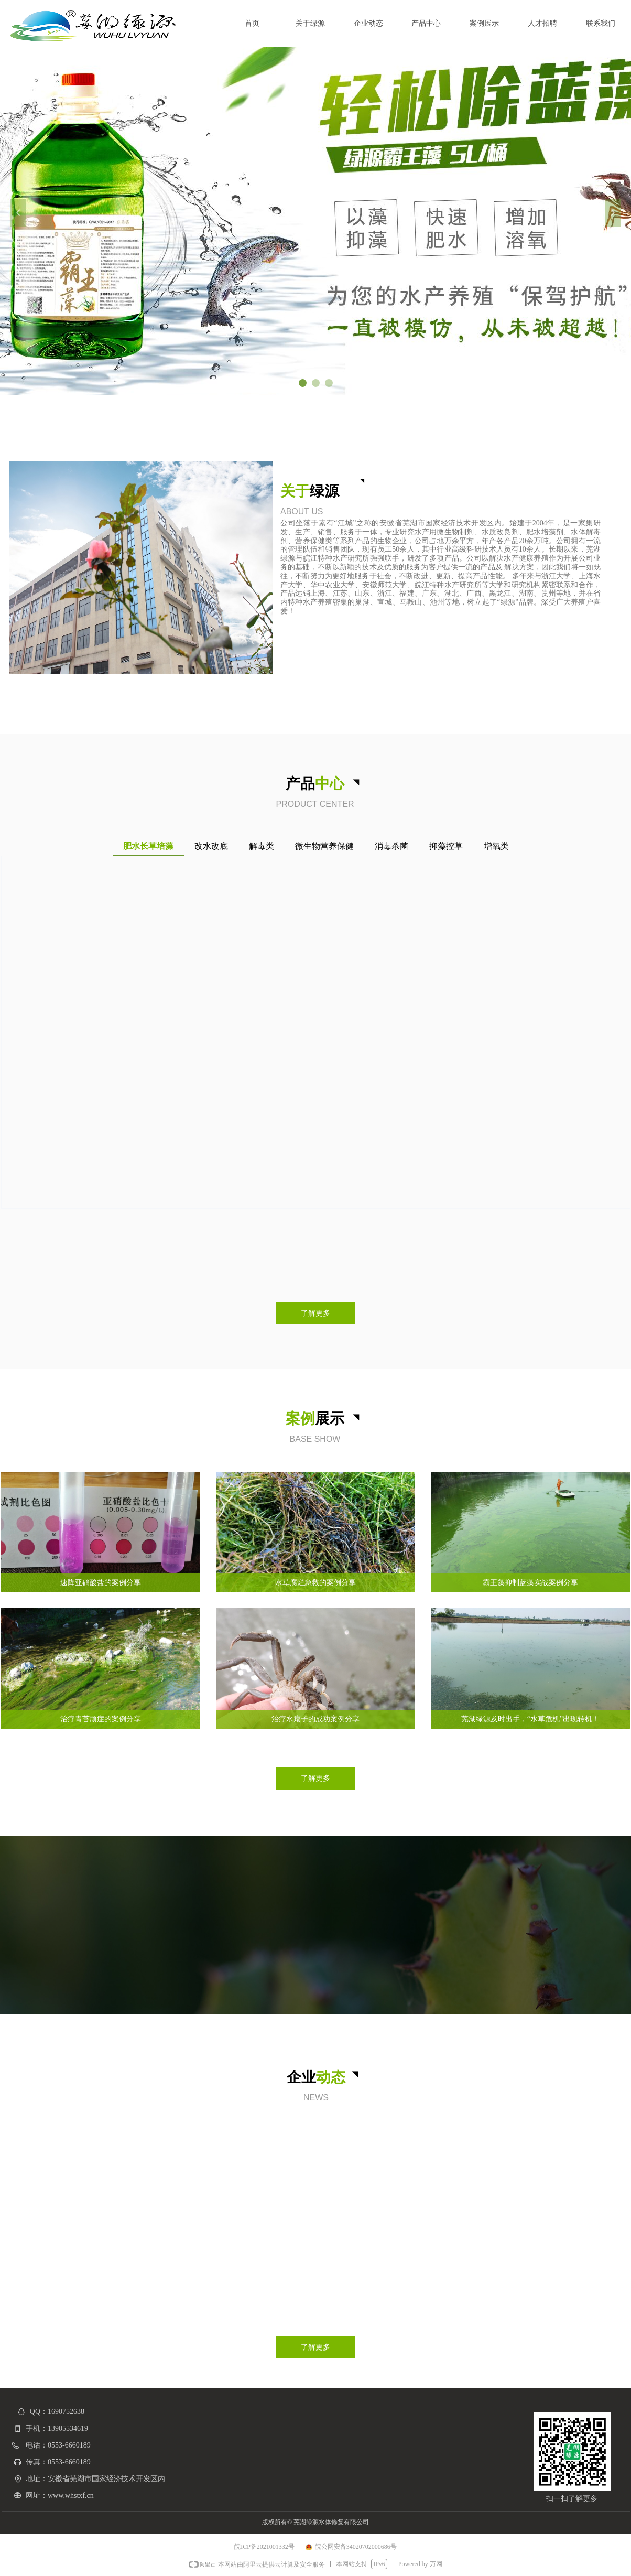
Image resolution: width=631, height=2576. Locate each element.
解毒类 (261, 846)
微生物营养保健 (324, 846)
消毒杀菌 (391, 846)
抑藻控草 (446, 846)
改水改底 (211, 846)
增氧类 (496, 846)
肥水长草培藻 (148, 846)
